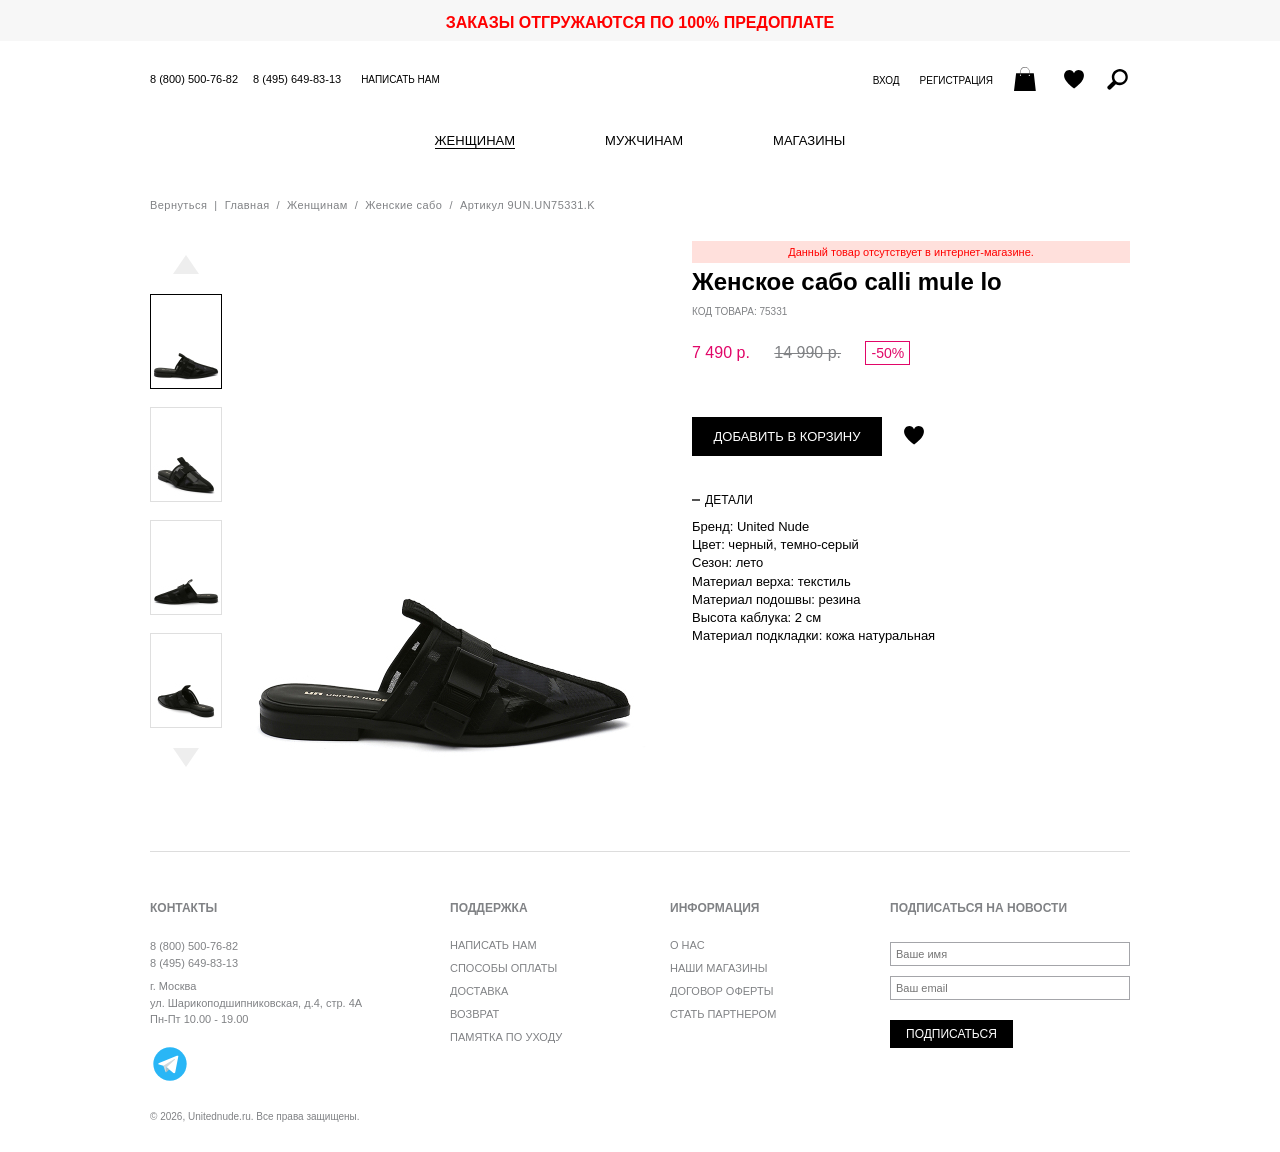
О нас (687, 945)
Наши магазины (719, 968)
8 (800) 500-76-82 (194, 79)
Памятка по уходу (506, 1037)
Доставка (479, 991)
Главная (247, 205)
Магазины (809, 141)
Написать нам (400, 79)
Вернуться (178, 205)
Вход (886, 80)
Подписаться (951, 1034)
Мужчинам (644, 141)
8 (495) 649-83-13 (297, 79)
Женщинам (475, 141)
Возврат (474, 1014)
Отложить (914, 437)
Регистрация (956, 80)
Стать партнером (723, 1014)
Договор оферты (721, 991)
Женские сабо (403, 205)
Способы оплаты (503, 968)
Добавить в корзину (787, 436)
